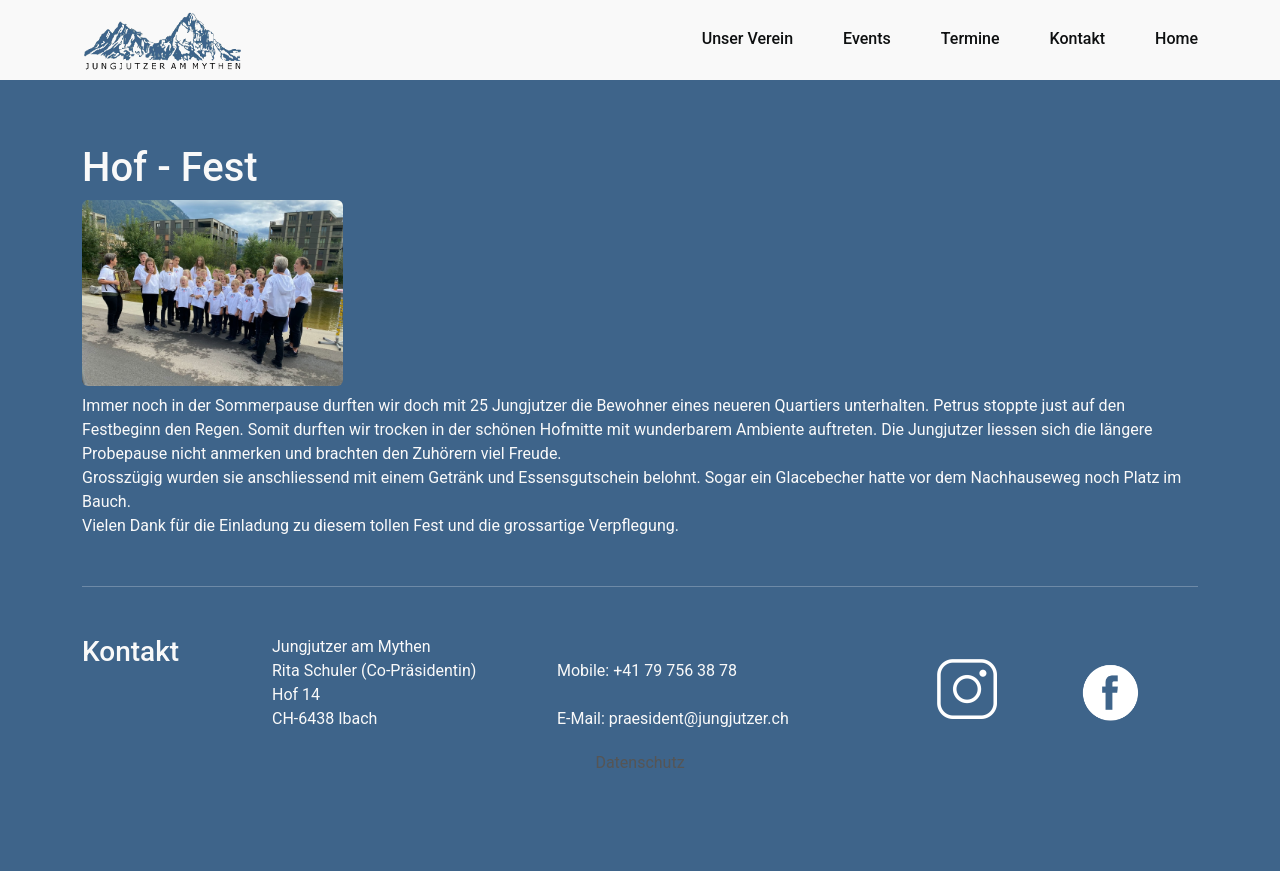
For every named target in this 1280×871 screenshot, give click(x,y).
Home (1176, 38)
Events (867, 38)
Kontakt (1078, 38)
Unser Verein (747, 38)
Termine (970, 38)
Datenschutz (639, 762)
